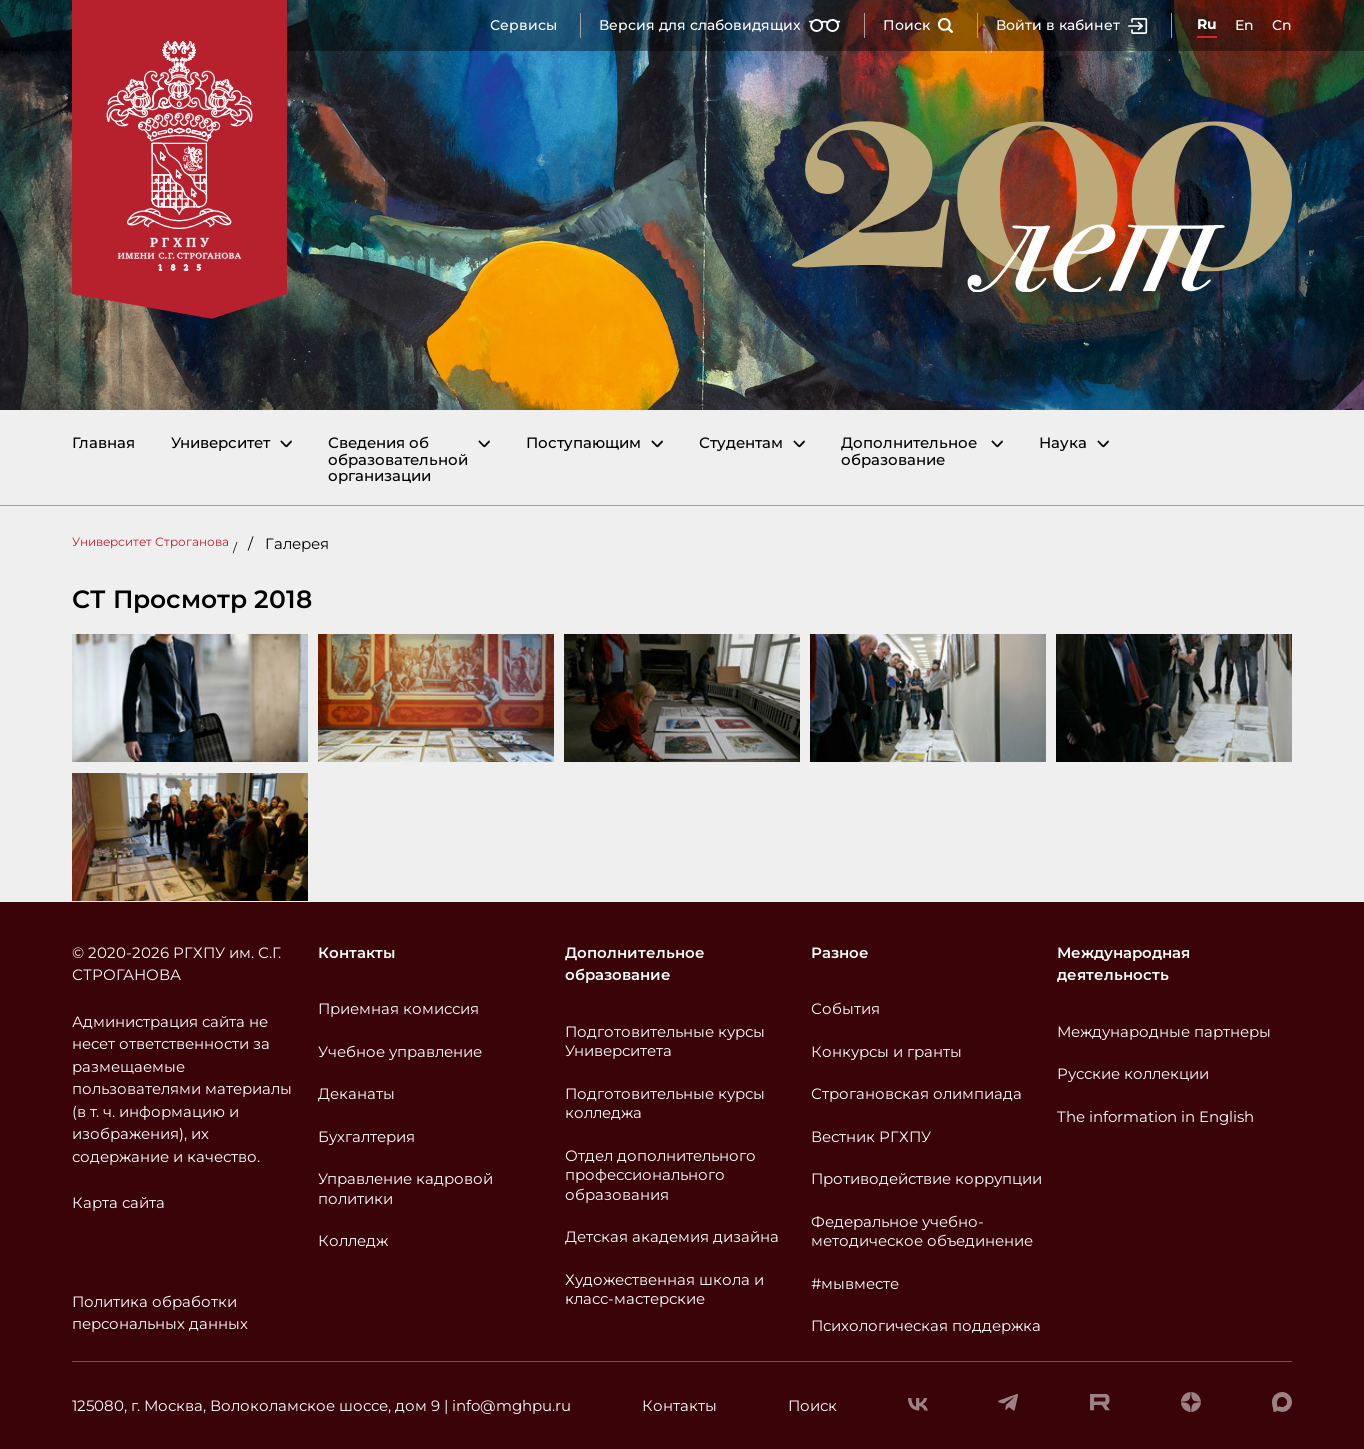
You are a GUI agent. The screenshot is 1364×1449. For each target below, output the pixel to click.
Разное (840, 952)
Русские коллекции (1133, 1073)
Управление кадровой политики (405, 1188)
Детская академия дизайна (672, 1236)
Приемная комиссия (398, 1008)
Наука (1063, 443)
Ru (1207, 24)
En (1244, 25)
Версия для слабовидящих (720, 25)
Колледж (353, 1240)
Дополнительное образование (909, 451)
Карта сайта (118, 1202)
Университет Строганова (150, 541)
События (845, 1008)
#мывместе (855, 1283)
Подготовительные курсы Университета (665, 1041)
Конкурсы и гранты (886, 1051)
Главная (103, 443)
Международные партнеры (1164, 1031)
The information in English (1155, 1116)
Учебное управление (400, 1051)
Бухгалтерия (366, 1136)
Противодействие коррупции (926, 1178)
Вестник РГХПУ (871, 1136)
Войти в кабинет (1072, 25)
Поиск (918, 25)
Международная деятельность (1123, 964)
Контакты (356, 952)
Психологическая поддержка (926, 1325)
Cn (1282, 25)
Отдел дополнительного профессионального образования (660, 1175)
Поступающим (583, 443)
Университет (220, 443)
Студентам (741, 443)
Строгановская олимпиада (916, 1093)
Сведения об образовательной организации (398, 460)
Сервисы (523, 25)
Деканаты (356, 1093)
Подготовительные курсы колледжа (665, 1103)
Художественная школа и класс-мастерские (664, 1289)
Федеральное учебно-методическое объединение (922, 1231)
